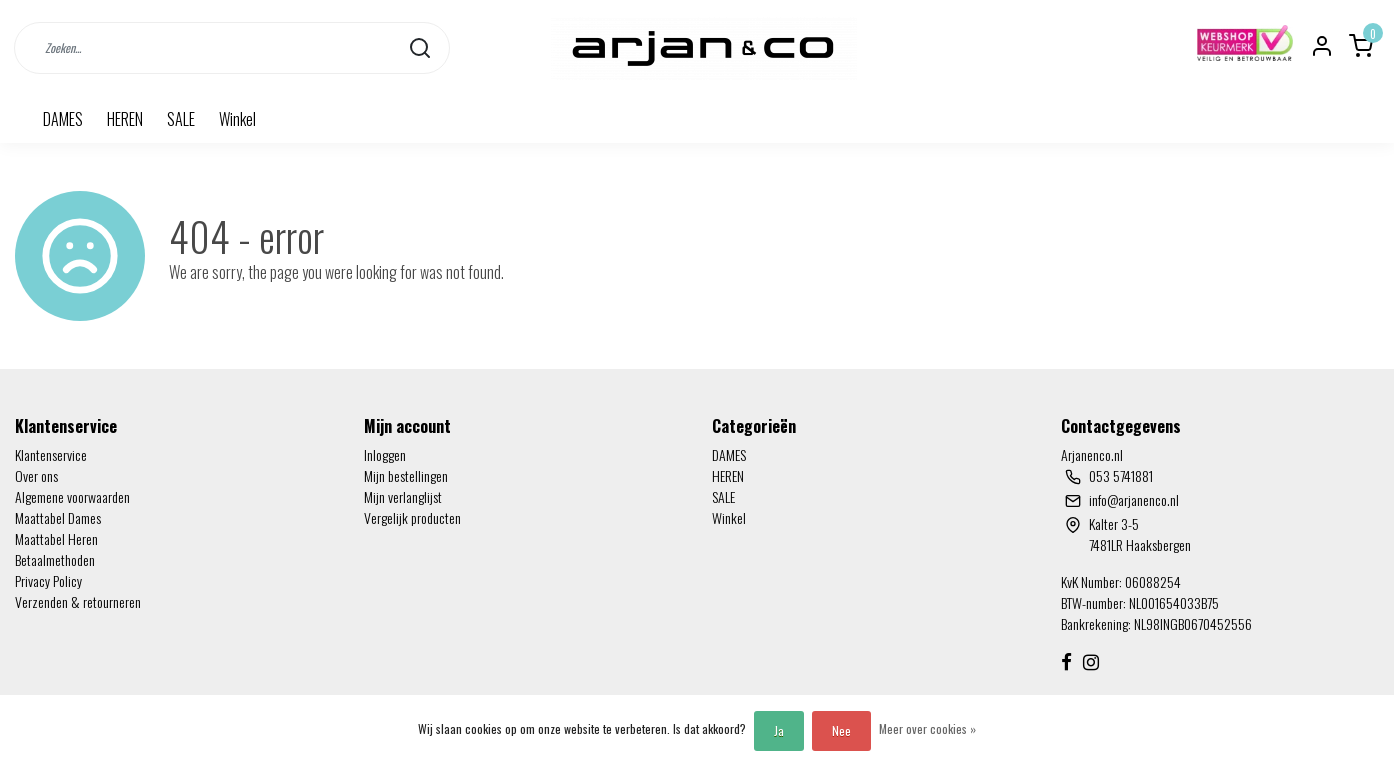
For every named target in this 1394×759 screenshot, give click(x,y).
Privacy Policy (48, 580)
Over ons (36, 475)
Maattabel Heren (56, 538)
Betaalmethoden (55, 559)
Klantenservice (51, 454)
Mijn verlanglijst (403, 496)
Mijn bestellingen (406, 475)
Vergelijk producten (412, 517)
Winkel (237, 119)
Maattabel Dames (58, 517)
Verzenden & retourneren (78, 601)
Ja (779, 730)
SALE (181, 119)
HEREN (125, 119)
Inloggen (385, 454)
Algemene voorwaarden (72, 496)
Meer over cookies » (927, 728)
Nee (841, 730)
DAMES (63, 119)
